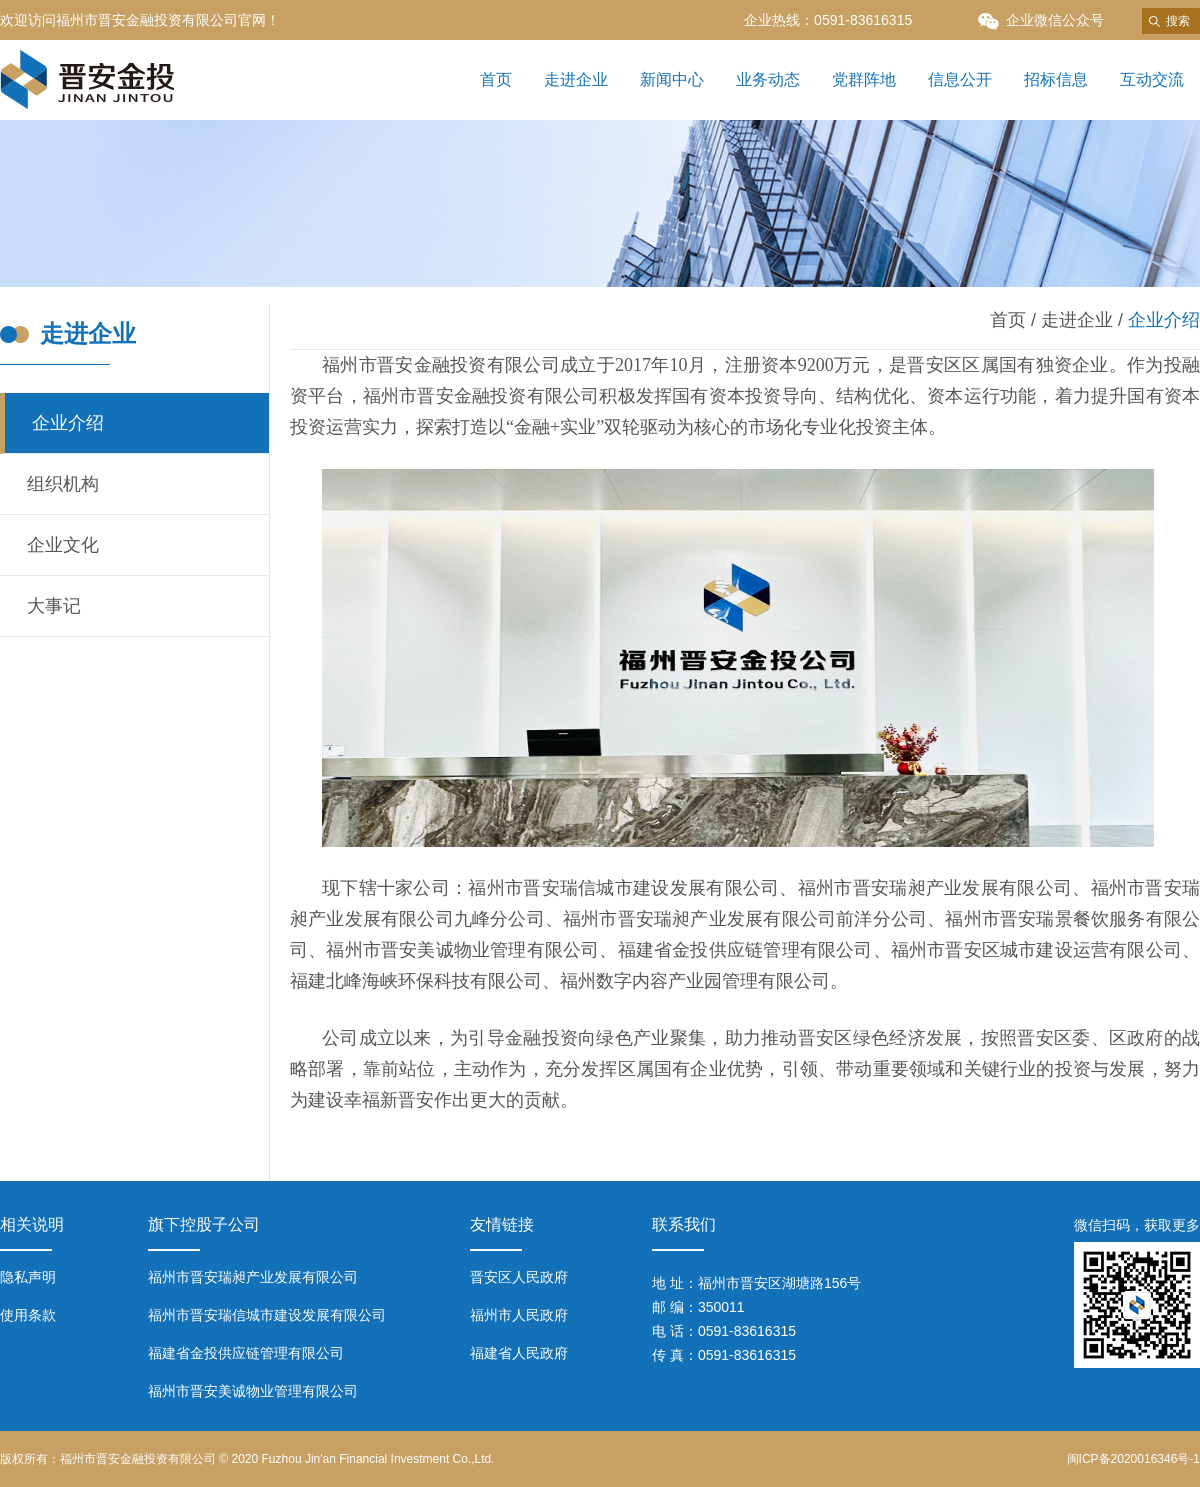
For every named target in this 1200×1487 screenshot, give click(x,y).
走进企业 (576, 79)
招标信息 (1056, 79)
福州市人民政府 (519, 1315)
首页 (496, 79)
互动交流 (1152, 79)
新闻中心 (672, 79)
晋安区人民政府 (519, 1277)
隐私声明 (28, 1277)
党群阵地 (864, 79)
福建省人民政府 (519, 1353)
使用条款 (28, 1315)
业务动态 (768, 79)
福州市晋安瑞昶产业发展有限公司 (253, 1277)
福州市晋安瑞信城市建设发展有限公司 (267, 1315)
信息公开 (960, 79)
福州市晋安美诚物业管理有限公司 (253, 1391)
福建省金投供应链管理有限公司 (246, 1353)
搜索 (1178, 21)
